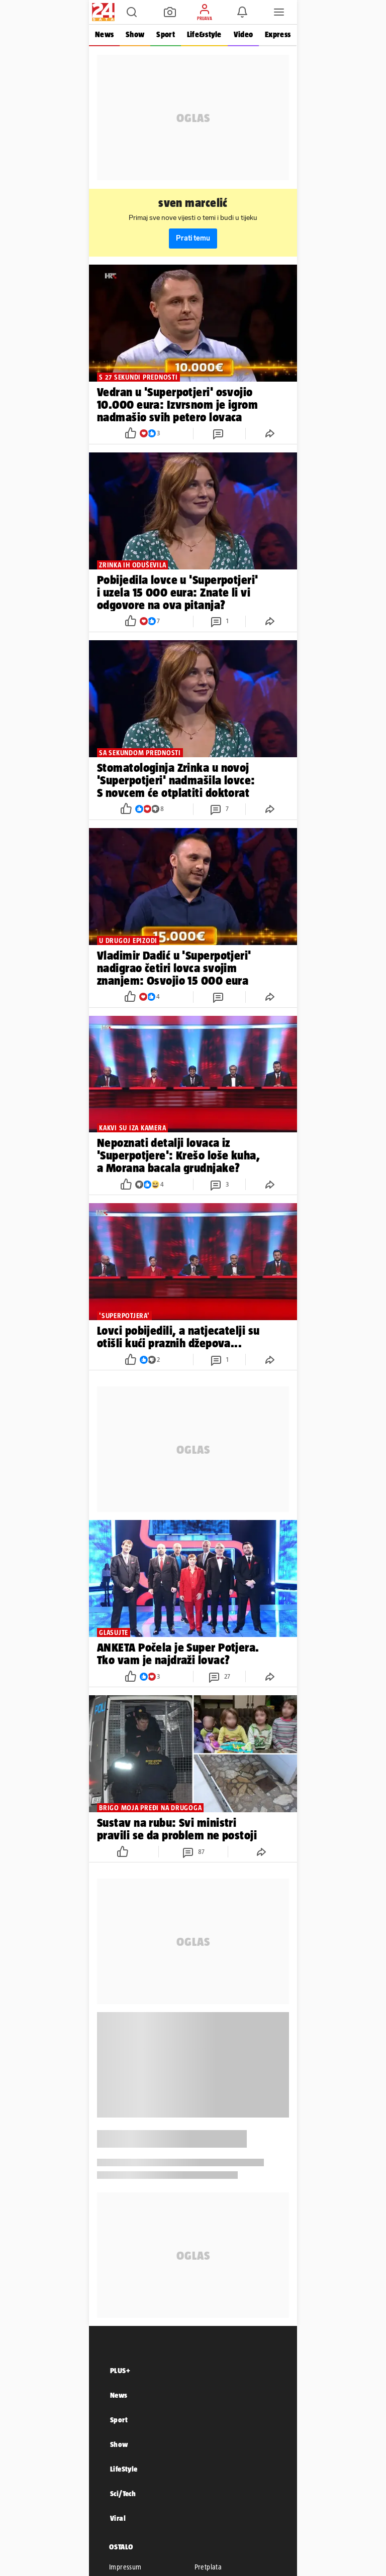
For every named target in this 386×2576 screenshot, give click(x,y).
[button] (132, 12)
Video (243, 34)
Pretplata (208, 2567)
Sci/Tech (123, 2493)
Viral (118, 2518)
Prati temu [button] (193, 238)
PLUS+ (120, 2370)
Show (135, 34)
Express (278, 34)
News (104, 34)
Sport (165, 34)
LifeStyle (124, 2469)
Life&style (204, 34)
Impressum (125, 2567)
